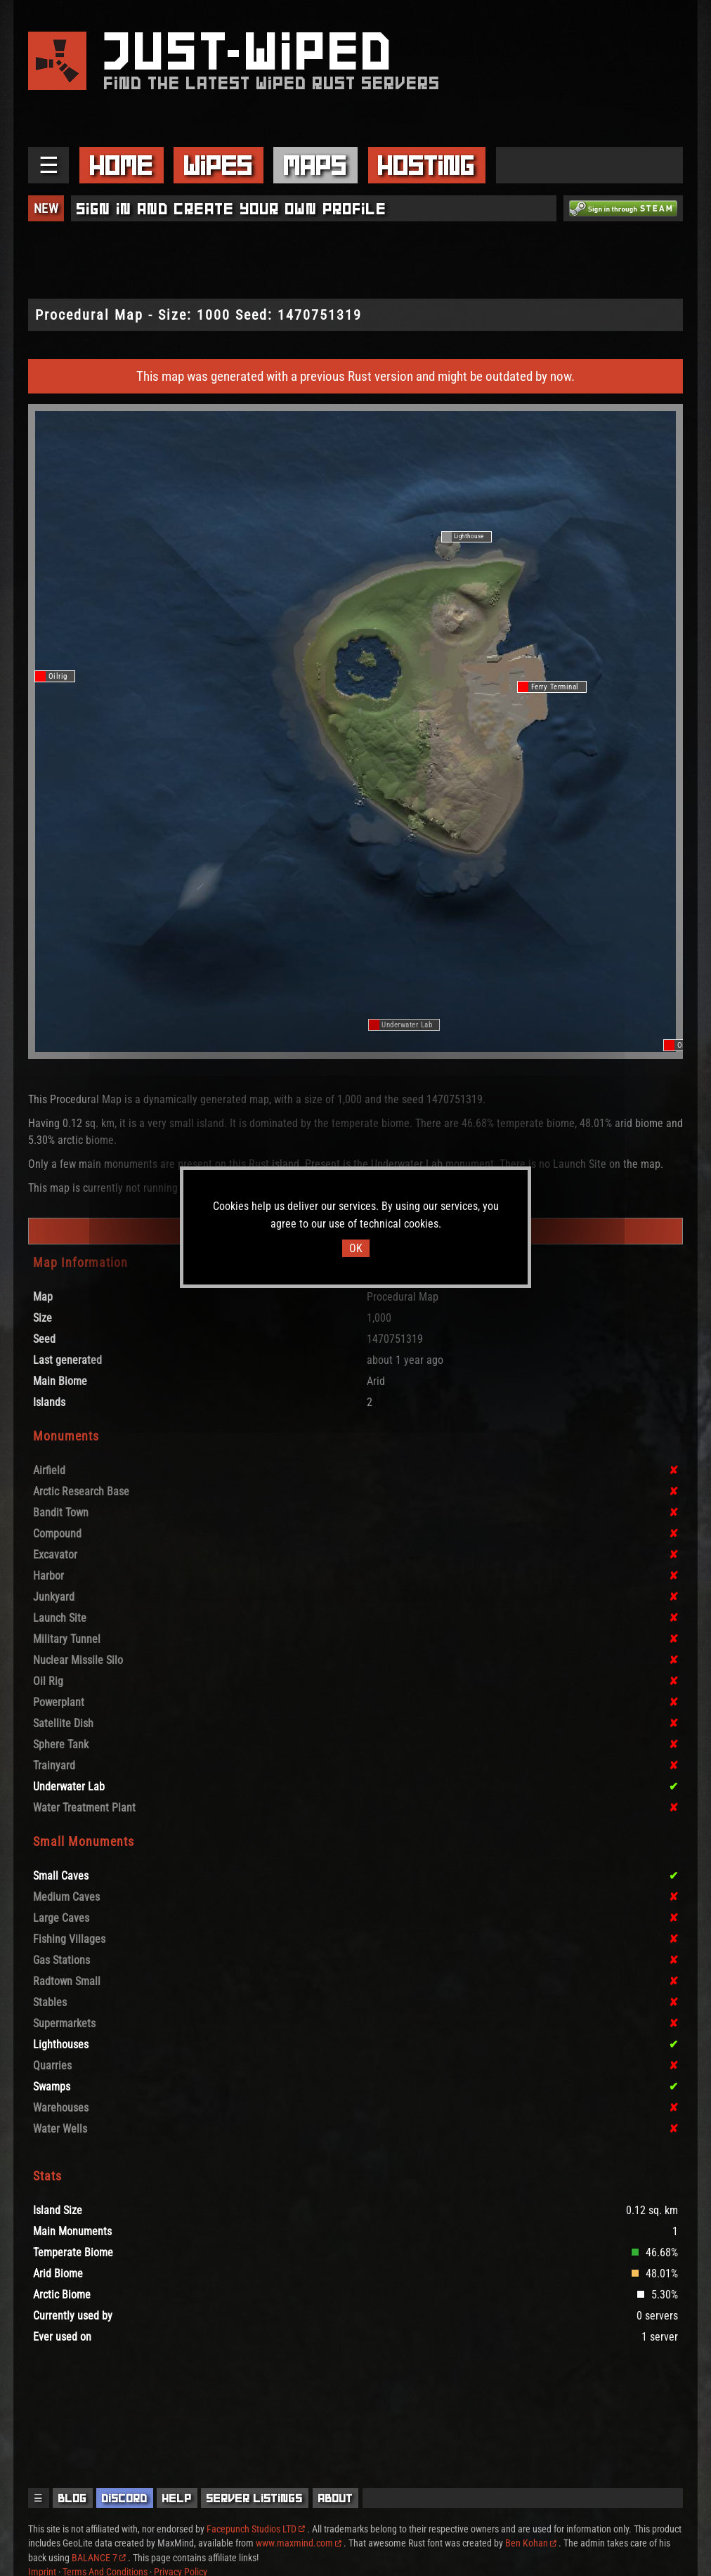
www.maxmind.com (298, 2543)
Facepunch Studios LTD (256, 2529)
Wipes (218, 165)
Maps (315, 165)
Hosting (426, 165)
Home (121, 165)
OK (356, 1248)
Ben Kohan (530, 2543)
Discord (125, 2498)
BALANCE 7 (99, 2557)
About (335, 2498)
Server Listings (255, 2498)
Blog (72, 2498)
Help (177, 2498)
